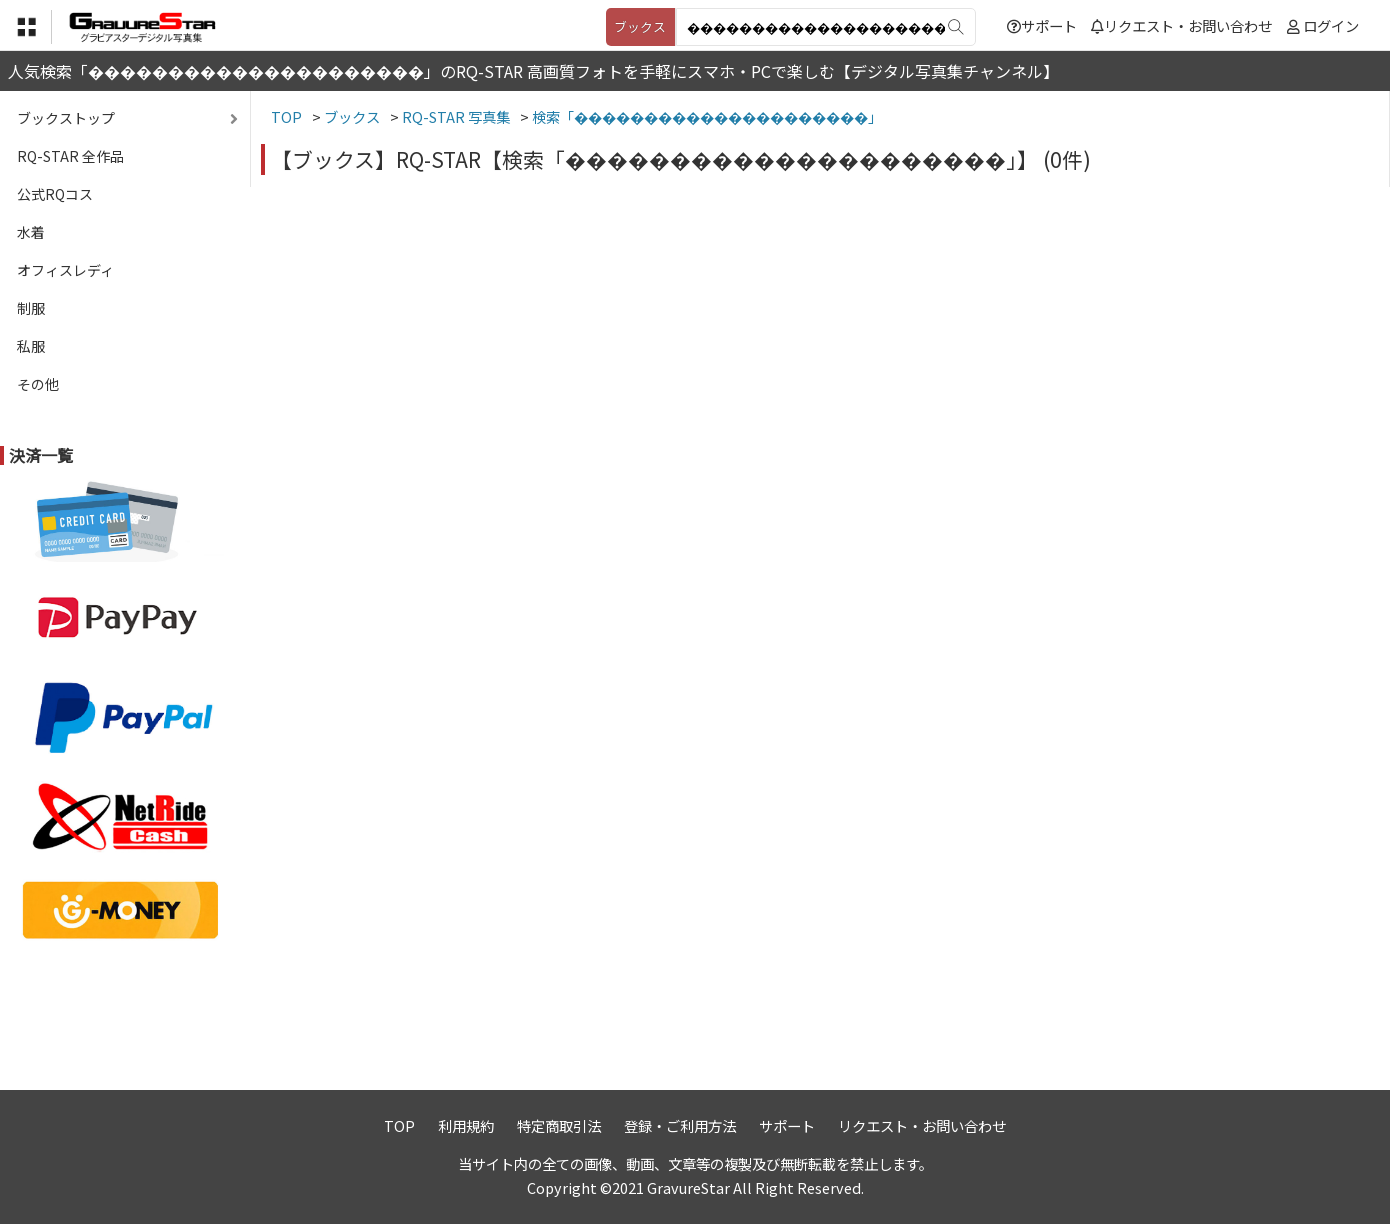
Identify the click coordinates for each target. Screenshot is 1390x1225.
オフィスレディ (65, 270)
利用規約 (466, 1125)
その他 (38, 384)
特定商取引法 (559, 1125)
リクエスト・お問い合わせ (1181, 25)
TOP (399, 1125)
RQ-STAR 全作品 (70, 156)
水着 (31, 232)
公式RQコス (55, 194)
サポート (1042, 25)
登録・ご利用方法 (680, 1125)
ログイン (1331, 25)
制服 (31, 308)
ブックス (640, 26)
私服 (31, 346)
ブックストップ (66, 118)
